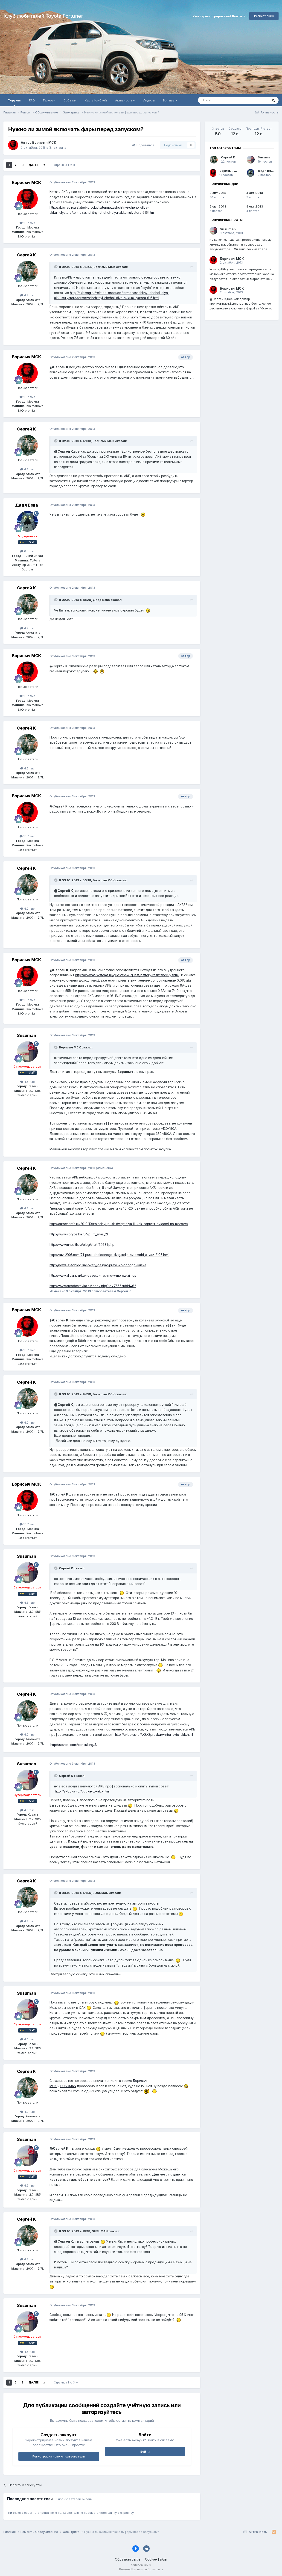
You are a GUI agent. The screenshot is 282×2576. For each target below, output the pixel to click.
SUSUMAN (68, 2086)
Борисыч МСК (230, 170)
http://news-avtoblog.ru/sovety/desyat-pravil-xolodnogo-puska (97, 1265)
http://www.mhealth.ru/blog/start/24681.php (81, 1244)
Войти (145, 2451)
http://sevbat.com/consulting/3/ (73, 1745)
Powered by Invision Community (141, 2569)
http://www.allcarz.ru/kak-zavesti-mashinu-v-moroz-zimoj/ (92, 1275)
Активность (125, 100)
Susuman (265, 157)
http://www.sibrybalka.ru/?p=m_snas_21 (78, 1234)
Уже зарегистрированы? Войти (218, 16)
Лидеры (149, 100)
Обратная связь (128, 2559)
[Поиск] (222, 100)
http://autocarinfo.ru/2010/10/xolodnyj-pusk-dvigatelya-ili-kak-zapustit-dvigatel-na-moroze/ (118, 1224)
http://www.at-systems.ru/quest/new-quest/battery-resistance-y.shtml (127, 975)
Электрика (57, 147)
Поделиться (143, 145)
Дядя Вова (266, 170)
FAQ (32, 100)
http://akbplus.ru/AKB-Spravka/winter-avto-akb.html (154, 1734)
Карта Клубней (96, 100)
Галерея (49, 100)
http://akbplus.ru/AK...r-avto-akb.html (82, 1791)
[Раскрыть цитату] (56, 267)
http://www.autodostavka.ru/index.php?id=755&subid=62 (92, 1286)
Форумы (14, 102)
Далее (33, 165)
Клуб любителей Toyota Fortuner (43, 16)
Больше (170, 100)
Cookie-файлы (156, 2559)
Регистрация (264, 16)
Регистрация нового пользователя (58, 2456)
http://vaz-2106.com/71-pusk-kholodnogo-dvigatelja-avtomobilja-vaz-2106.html (109, 1255)
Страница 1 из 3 (66, 165)
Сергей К (228, 157)
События (70, 100)
